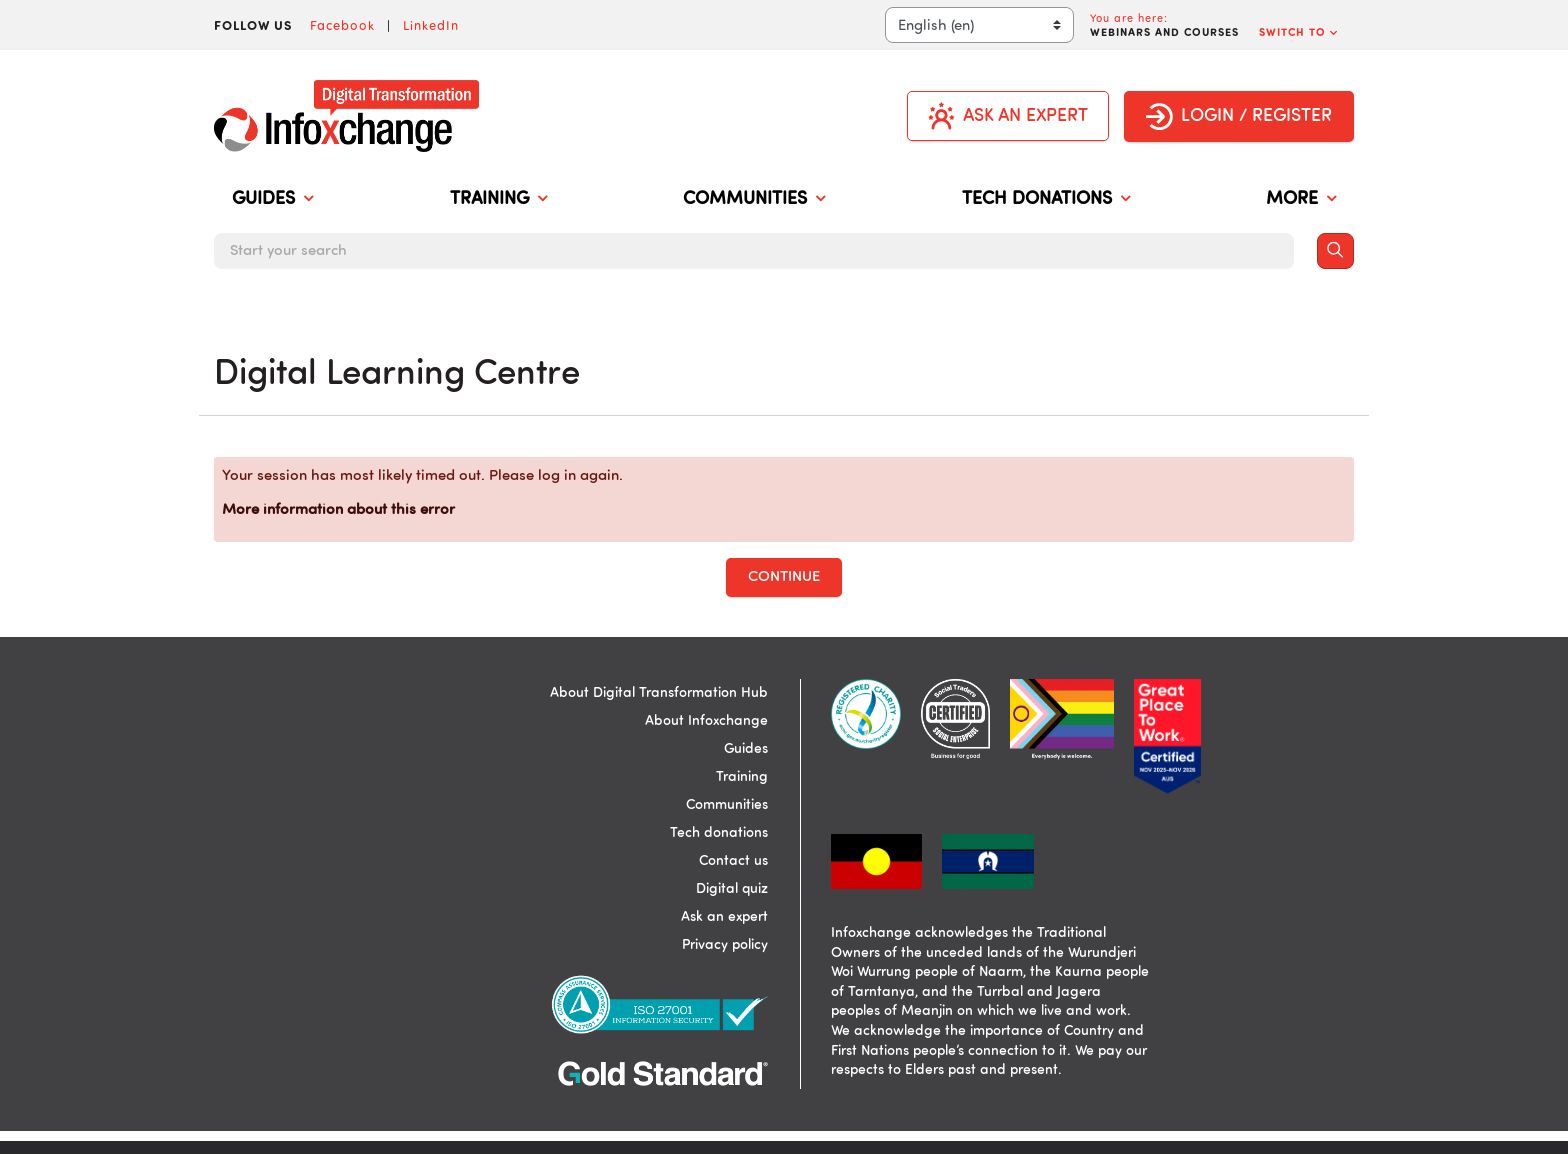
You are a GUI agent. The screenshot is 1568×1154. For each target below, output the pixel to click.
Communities (727, 805)
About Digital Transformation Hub (659, 693)
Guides (746, 749)
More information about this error (338, 510)
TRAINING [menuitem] (498, 200)
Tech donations (719, 833)
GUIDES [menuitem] (272, 200)
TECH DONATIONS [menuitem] (1046, 200)
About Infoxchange (706, 721)
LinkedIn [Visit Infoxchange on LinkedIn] (431, 25)
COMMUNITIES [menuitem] (754, 200)
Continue (784, 577)
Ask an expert (724, 917)
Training (742, 777)
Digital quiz (732, 889)
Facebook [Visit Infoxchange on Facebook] (342, 25)
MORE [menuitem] (1301, 200)
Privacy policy (725, 945)
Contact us (733, 861)
